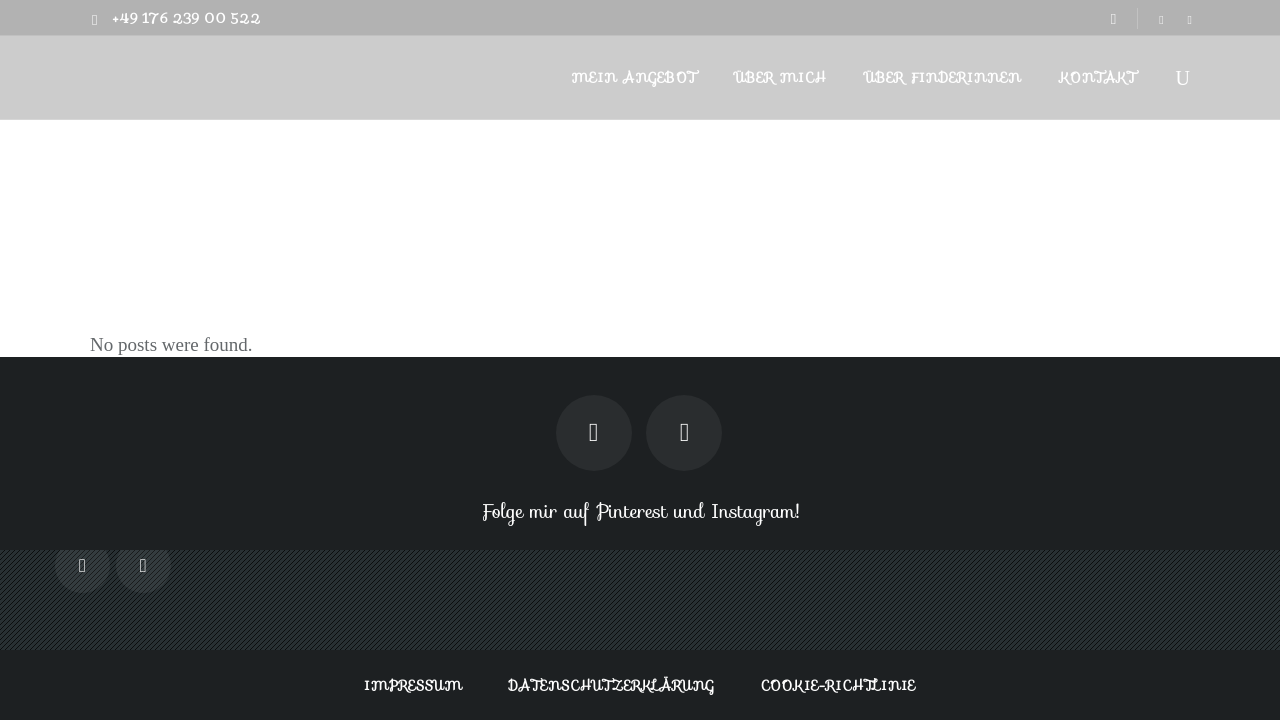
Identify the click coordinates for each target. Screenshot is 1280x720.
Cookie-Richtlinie (838, 685)
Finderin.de (1142, 181)
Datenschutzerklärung (612, 685)
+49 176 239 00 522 (186, 18)
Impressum (413, 685)
